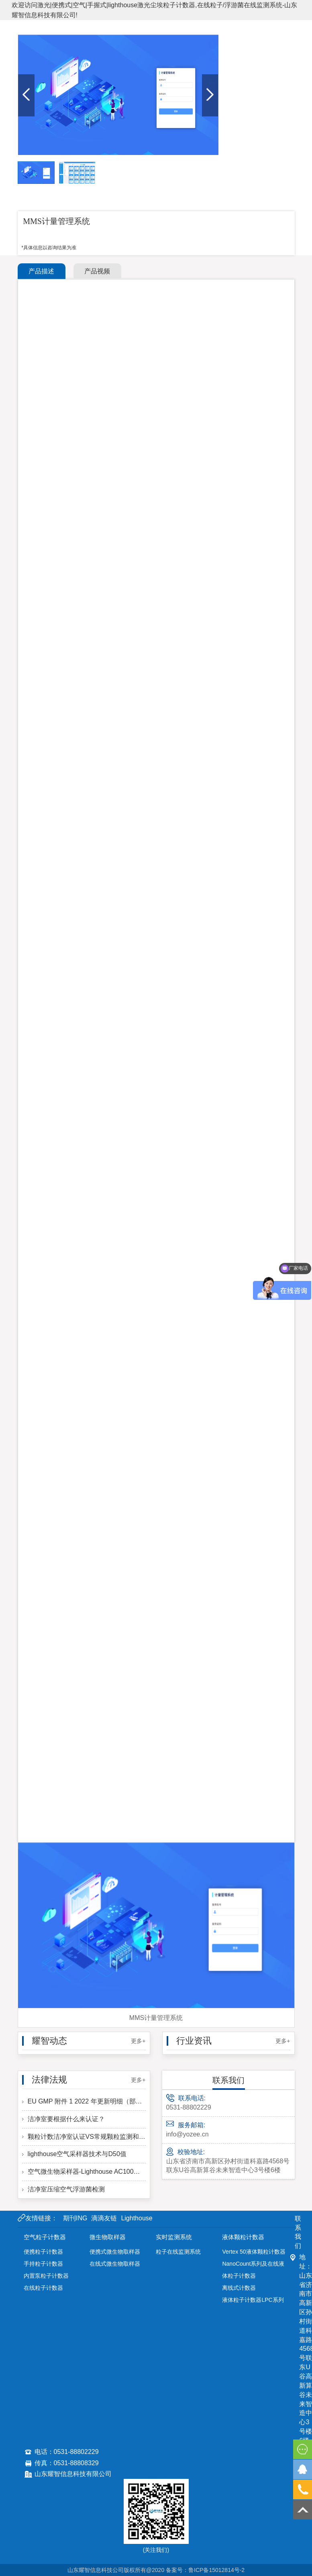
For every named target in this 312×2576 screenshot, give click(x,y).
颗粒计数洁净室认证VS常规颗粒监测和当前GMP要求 (84, 2136)
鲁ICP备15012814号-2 (216, 2570)
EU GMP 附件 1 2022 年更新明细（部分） (84, 2101)
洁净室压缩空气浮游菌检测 (63, 2189)
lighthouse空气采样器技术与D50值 (74, 2153)
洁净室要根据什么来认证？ (63, 2119)
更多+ (138, 2041)
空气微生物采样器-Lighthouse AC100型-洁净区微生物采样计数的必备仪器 (84, 2171)
